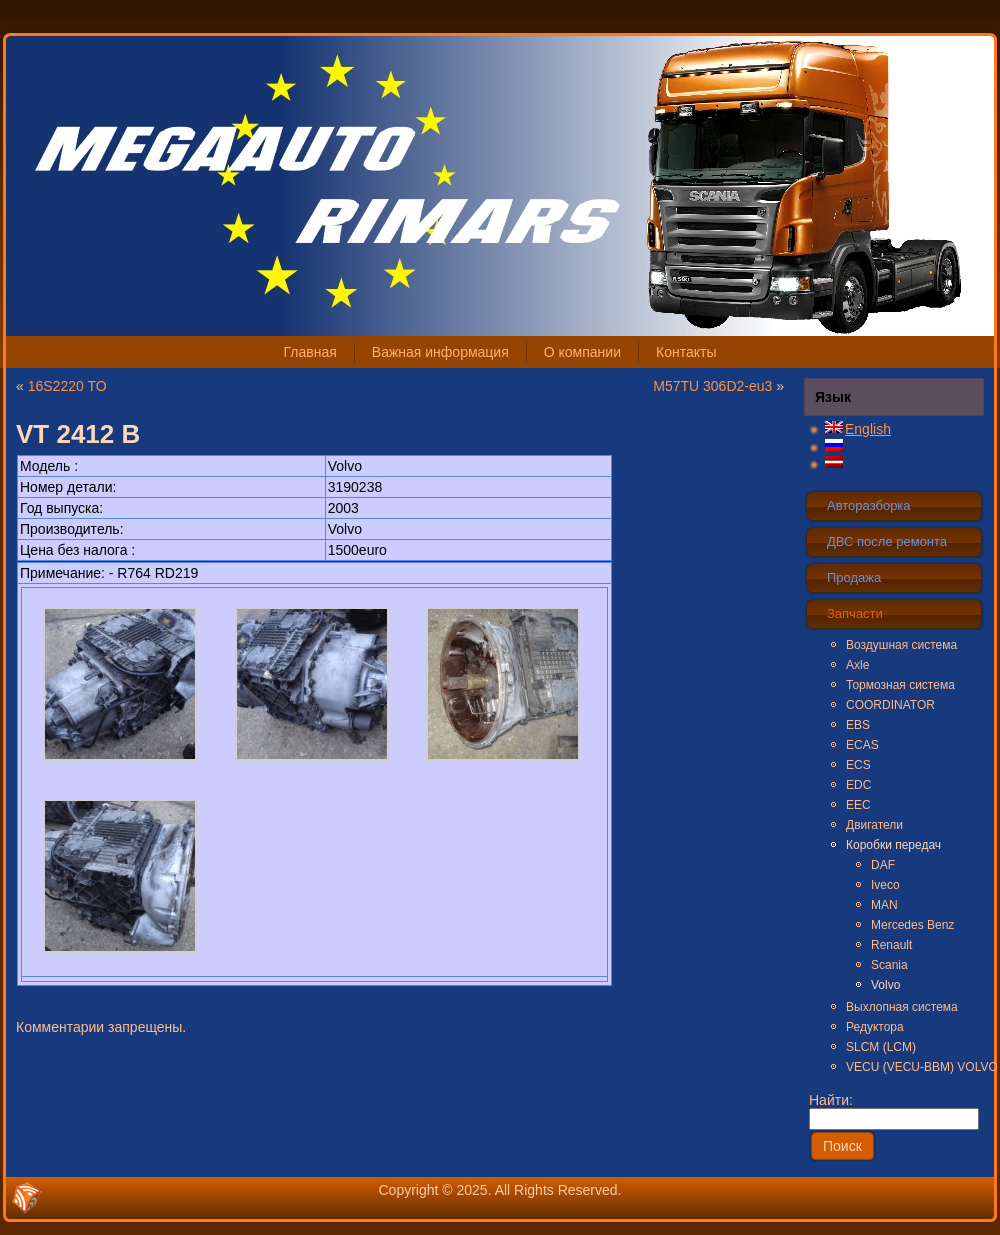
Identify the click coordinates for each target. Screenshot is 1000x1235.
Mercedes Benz (912, 925)
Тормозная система (900, 685)
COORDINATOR (890, 705)
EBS (858, 725)
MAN (884, 905)
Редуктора (875, 1027)
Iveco (885, 885)
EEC (858, 805)
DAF (883, 865)
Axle (857, 665)
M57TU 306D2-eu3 (712, 386)
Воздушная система (901, 645)
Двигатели (874, 825)
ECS (858, 765)
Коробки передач (893, 845)
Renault (891, 945)
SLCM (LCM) (881, 1047)
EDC (858, 785)
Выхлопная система (902, 1007)
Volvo (885, 985)
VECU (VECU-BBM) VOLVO (914, 1067)
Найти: (894, 1109)
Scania (889, 965)
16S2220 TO (67, 386)
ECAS (862, 745)
